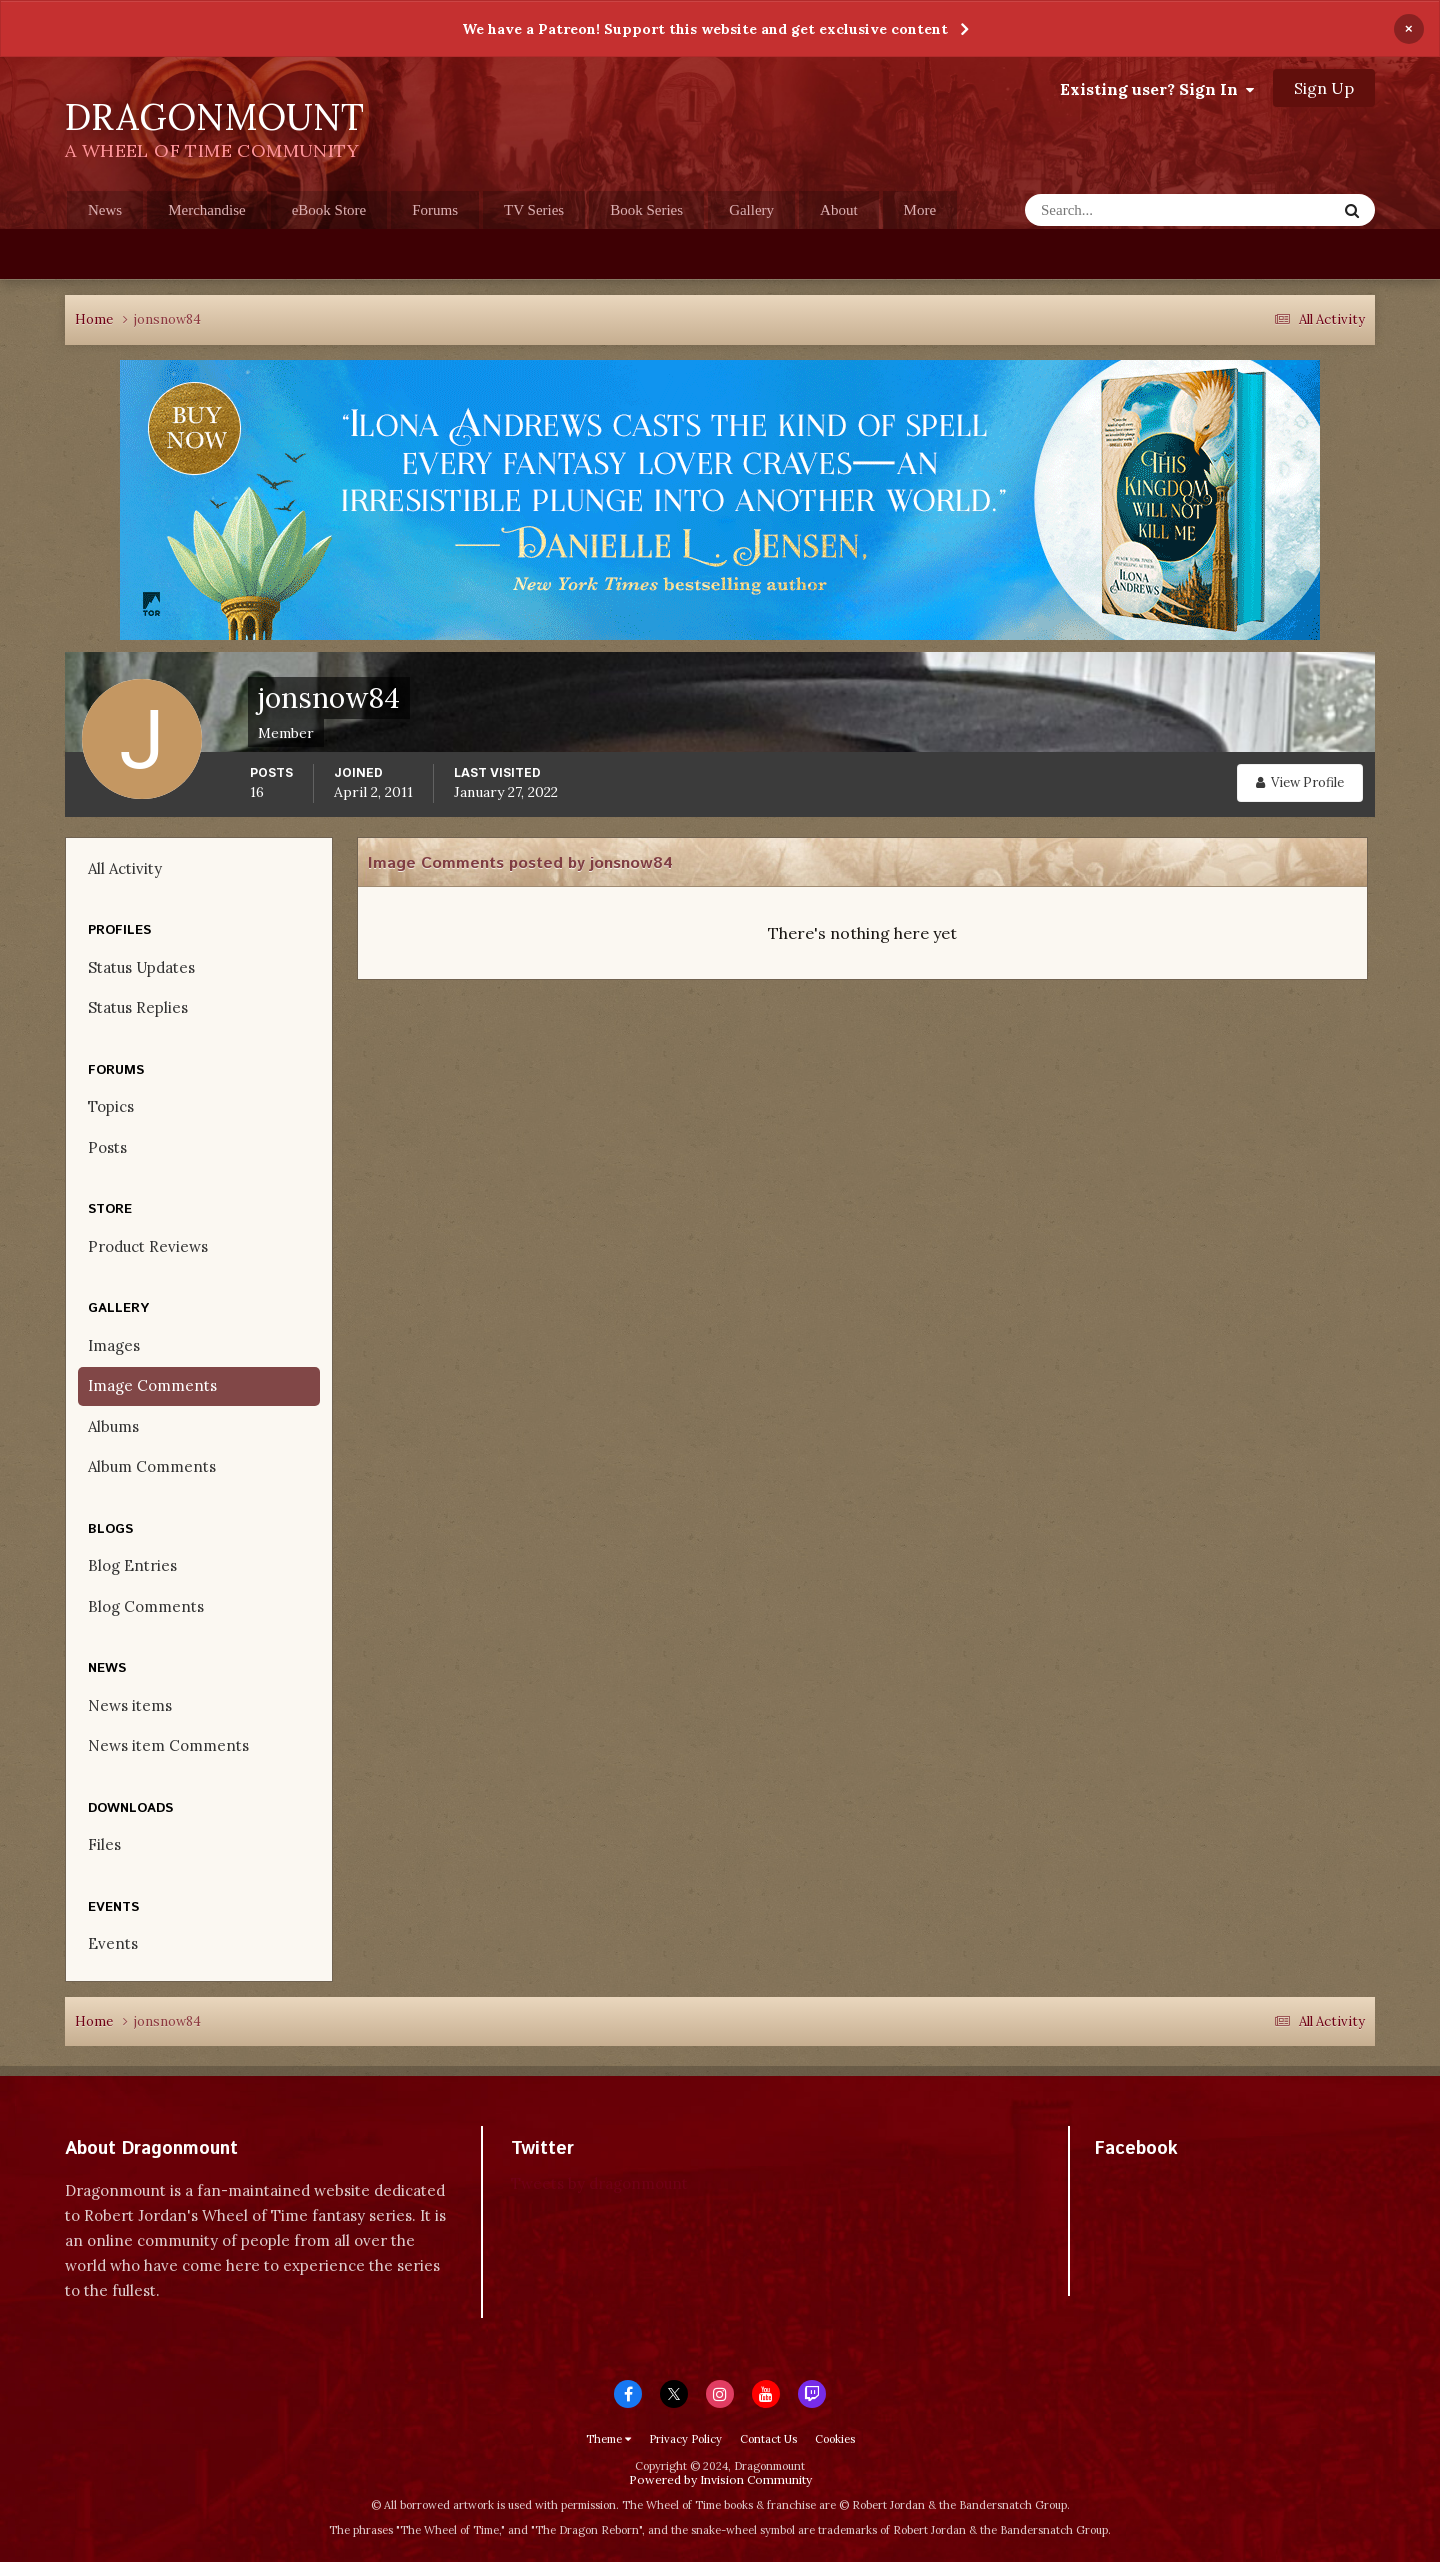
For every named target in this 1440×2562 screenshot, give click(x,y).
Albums (113, 1426)
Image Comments (152, 1385)
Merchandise (206, 210)
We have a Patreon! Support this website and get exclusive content (705, 29)
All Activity (125, 868)
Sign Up (1324, 88)
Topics (111, 1106)
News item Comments (168, 1745)
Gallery (751, 210)
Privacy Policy (685, 2439)
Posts (107, 1147)
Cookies (835, 2439)
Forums (435, 210)
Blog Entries (132, 1565)
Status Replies (138, 1007)
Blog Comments (146, 1606)
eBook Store (329, 210)
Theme (608, 2439)
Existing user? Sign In (1157, 89)
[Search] (1121, 210)
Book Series (646, 210)
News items (130, 1705)
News (105, 210)
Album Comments (152, 1466)
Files (104, 1844)
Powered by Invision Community (720, 2479)
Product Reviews (148, 1246)
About (839, 210)
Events (113, 1943)
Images (114, 1345)
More (920, 210)
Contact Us (768, 2439)
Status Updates (141, 967)
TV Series (534, 210)
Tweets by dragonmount (599, 2183)
